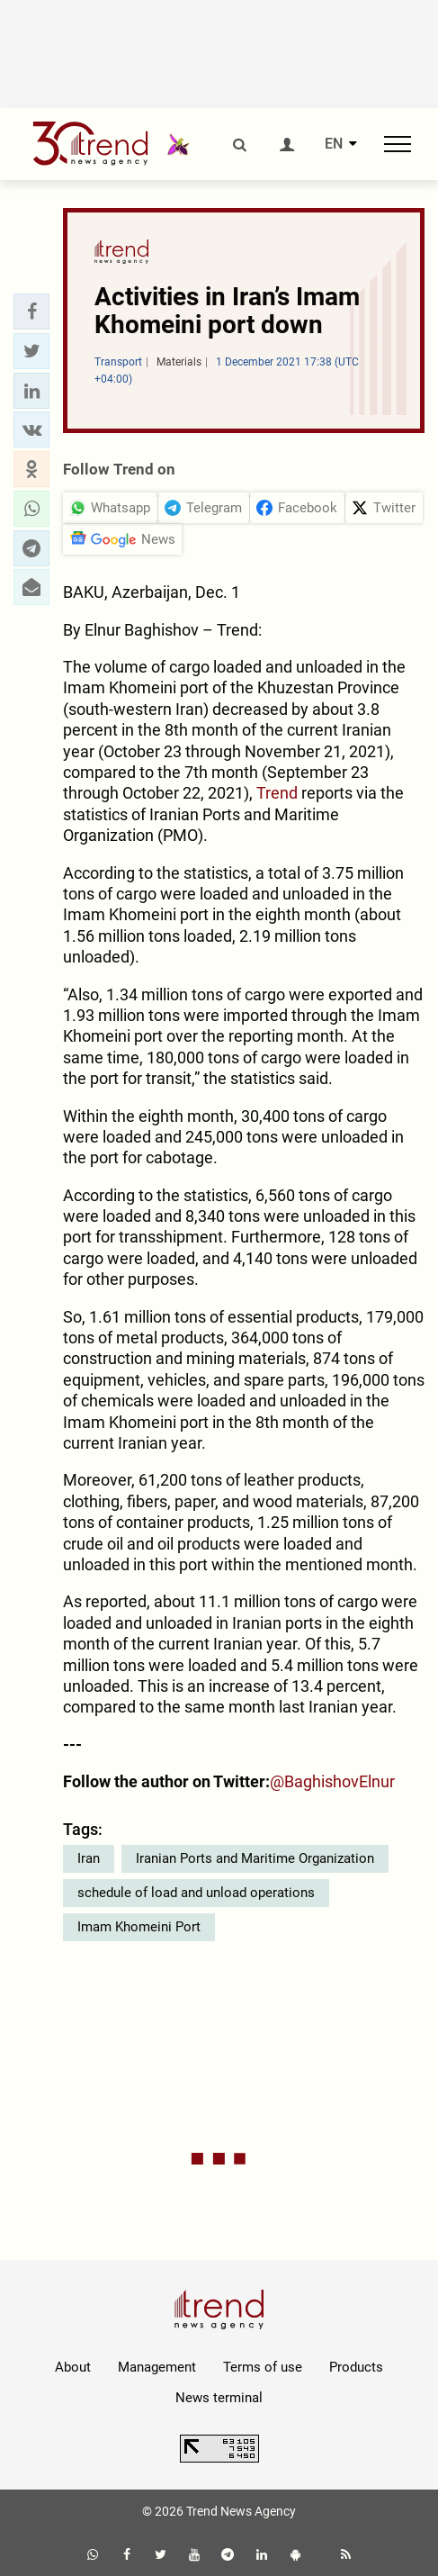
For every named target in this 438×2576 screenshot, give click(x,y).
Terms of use (262, 2367)
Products (356, 2367)
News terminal (219, 2398)
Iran (88, 1858)
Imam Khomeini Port (139, 1927)
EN (334, 144)
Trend (278, 792)
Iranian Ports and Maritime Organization (255, 1858)
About (73, 2367)
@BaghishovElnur (332, 1781)
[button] (31, 311)
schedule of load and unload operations (196, 1893)
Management (157, 2367)
